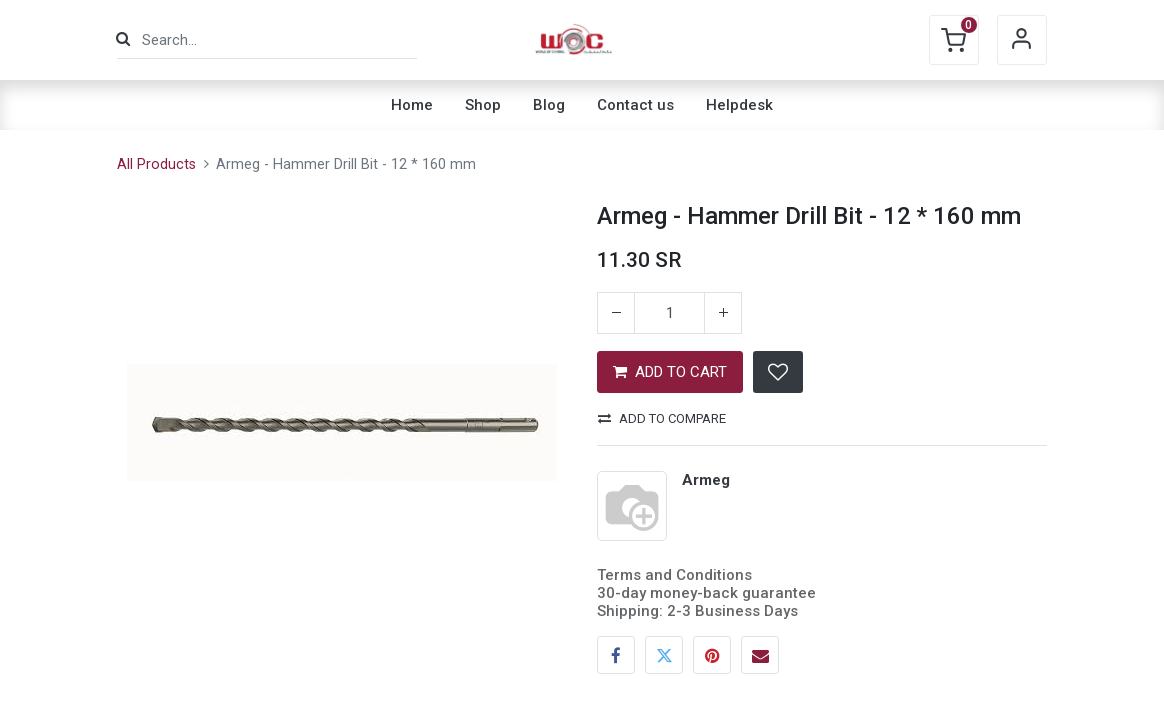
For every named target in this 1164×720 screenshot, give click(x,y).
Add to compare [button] (662, 418)
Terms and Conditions (674, 575)
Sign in (1022, 40)
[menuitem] (412, 105)
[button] (778, 372)
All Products (156, 164)
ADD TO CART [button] (670, 372)
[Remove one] (616, 313)
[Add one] (723, 313)
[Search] (123, 39)
